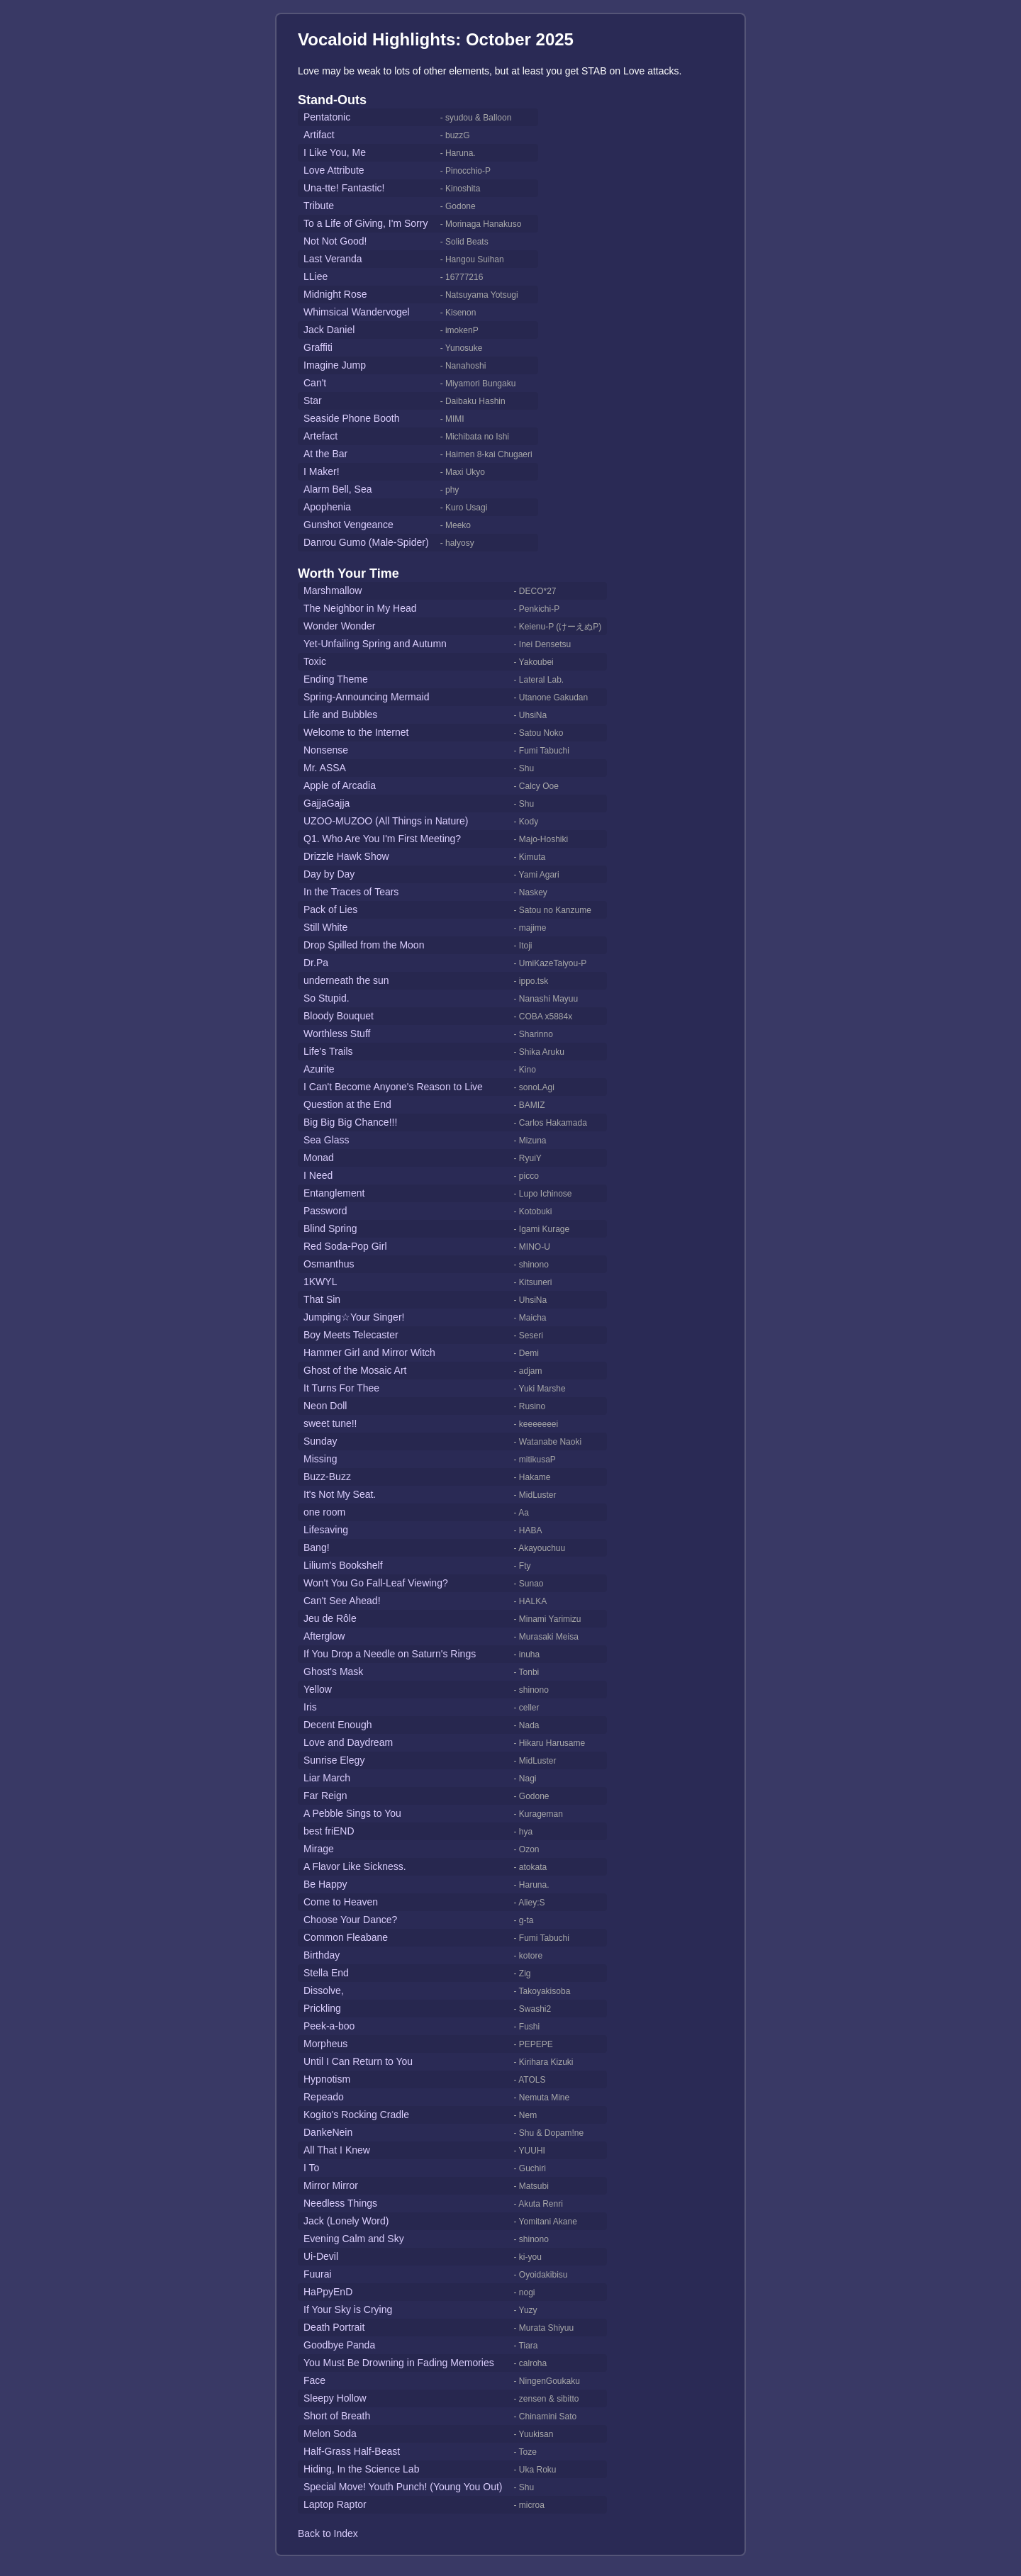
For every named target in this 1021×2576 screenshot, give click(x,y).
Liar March (326, 1777)
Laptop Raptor (335, 2504)
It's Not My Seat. (339, 1494)
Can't (314, 382)
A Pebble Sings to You (352, 1813)
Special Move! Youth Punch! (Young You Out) (402, 2486)
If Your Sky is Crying (347, 2309)
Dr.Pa (315, 962)
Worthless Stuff (336, 1033)
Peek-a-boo (329, 2026)
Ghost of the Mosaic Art (355, 1370)
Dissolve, (323, 1990)
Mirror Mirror (330, 2185)
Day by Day (329, 874)
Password (325, 1210)
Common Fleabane (345, 1937)
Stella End (326, 1972)
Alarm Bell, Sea (337, 489)
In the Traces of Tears (350, 891)
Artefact (320, 436)
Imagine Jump (334, 365)
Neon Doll (325, 1405)
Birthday (321, 1955)
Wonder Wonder (339, 626)
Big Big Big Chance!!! (350, 1122)
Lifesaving (325, 1529)
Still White (325, 927)
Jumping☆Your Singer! (353, 1317)
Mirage (318, 1848)
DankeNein (327, 2132)
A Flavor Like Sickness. (354, 1866)
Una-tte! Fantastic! (343, 188)
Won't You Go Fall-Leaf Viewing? (375, 1583)
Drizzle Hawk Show (346, 856)
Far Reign (325, 1795)
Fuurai (317, 2274)
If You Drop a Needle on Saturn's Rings (389, 1653)
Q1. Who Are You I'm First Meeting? (382, 838)
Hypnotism (326, 2079)
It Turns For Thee (341, 1388)
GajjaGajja (326, 803)
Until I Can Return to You (358, 2061)
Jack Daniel (329, 329)
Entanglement (333, 1193)
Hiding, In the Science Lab (361, 2469)
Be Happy (325, 1884)
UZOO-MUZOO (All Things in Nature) (385, 821)
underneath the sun (346, 980)
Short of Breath (336, 2415)
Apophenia (327, 507)
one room (324, 1512)
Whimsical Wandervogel (356, 312)
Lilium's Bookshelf (343, 1565)
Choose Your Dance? (350, 1919)
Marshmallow (332, 590)
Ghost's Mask (333, 1671)
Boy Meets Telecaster (350, 1334)
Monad (318, 1157)
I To (311, 2167)
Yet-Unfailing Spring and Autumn (375, 643)
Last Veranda (332, 258)
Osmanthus (329, 1264)
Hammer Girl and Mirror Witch (369, 1352)
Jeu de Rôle (330, 1618)
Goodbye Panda (339, 2345)
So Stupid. (326, 998)
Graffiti (318, 347)
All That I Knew (336, 2150)
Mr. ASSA (324, 767)
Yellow (317, 1689)
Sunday (320, 1441)
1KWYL (320, 1281)
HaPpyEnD (327, 2291)
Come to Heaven (340, 1902)
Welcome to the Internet (355, 732)
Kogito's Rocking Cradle (356, 2114)
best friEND (329, 1831)
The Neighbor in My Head (360, 608)
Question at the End (347, 1104)
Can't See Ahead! (342, 1600)
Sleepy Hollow (335, 2398)
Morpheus (325, 2043)
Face (314, 2380)
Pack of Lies (330, 909)
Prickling (322, 2008)
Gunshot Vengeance (348, 524)
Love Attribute (333, 170)
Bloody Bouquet (338, 1015)
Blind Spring (330, 1228)
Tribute (318, 205)
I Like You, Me (334, 152)
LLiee (315, 276)
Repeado (323, 2096)
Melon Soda (330, 2433)
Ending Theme (335, 679)
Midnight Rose (335, 294)
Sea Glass (326, 1140)
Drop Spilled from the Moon (363, 945)
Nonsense (325, 750)
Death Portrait (333, 2327)
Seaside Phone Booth (351, 418)
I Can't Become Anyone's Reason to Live (393, 1086)
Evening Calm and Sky (353, 2238)
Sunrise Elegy (333, 1760)
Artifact (319, 134)
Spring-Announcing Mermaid (366, 696)
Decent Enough (337, 1724)
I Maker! (321, 471)
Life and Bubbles (340, 714)
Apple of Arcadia (339, 785)
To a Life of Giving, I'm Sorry (365, 223)
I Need (318, 1175)
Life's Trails (328, 1051)
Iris (310, 1707)
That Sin (321, 1299)
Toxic (314, 661)
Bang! (316, 1547)
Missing (320, 1459)
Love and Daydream (348, 1742)
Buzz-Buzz (327, 1476)
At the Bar (325, 453)
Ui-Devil (320, 2256)
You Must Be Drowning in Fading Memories (398, 2362)
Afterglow (324, 1636)
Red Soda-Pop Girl (345, 1246)
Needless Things (340, 2203)
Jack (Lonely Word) (346, 2221)
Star (312, 400)
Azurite (319, 1069)
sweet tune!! (330, 1423)
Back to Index (328, 2533)
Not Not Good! (335, 241)
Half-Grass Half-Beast (351, 2451)
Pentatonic (326, 117)
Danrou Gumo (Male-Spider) (366, 542)
